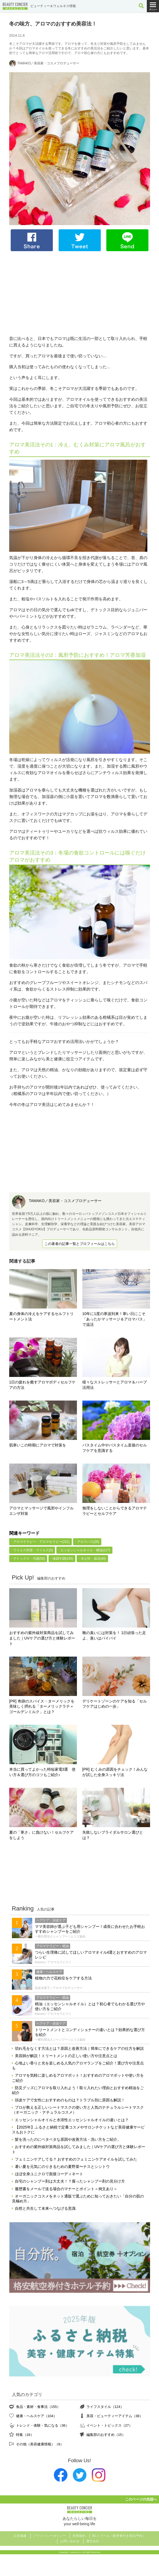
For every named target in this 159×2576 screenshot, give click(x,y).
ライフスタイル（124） (105, 2407)
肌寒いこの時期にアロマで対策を (37, 1445)
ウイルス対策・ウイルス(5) (33, 1550)
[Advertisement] (79, 293)
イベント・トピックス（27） (109, 2425)
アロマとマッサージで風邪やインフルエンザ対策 (41, 1511)
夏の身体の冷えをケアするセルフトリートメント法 (41, 1316)
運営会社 (92, 2541)
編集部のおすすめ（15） (105, 2435)
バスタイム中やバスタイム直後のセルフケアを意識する (114, 1448)
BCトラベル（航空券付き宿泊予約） (119, 2536)
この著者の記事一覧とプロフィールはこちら (79, 1244)
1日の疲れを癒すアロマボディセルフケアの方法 (42, 1385)
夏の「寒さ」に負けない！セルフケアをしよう (41, 1835)
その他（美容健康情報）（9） (40, 2444)
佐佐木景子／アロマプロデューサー (59, 1987)
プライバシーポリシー (49, 2536)
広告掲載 (20, 2536)
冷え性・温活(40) (93, 1558)
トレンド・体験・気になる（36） (42, 2425)
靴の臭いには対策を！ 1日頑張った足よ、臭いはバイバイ (114, 1635)
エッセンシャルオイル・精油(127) (85, 1550)
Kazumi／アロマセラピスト (53, 1962)
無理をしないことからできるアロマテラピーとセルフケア (114, 1511)
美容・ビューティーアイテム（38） (114, 2416)
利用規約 (79, 2536)
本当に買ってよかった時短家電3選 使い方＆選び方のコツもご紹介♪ (42, 1772)
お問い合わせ (70, 2541)
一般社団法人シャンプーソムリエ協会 (60, 1936)
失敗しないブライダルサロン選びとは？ (112, 1835)
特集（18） (25, 2435)
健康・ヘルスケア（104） (36, 2416)
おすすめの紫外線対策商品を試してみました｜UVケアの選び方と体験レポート (42, 1638)
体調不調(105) (63, 1558)
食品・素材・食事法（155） (38, 2407)
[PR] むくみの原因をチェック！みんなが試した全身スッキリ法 (115, 1772)
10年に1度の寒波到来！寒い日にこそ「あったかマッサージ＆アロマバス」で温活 (114, 1319)
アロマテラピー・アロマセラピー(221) (41, 1542)
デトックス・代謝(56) (29, 1558)
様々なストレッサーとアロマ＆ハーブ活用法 (114, 1385)
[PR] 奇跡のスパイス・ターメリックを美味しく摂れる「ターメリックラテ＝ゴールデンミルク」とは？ (41, 1706)
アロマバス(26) (88, 1542)
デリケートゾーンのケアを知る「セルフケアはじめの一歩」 (114, 1704)
